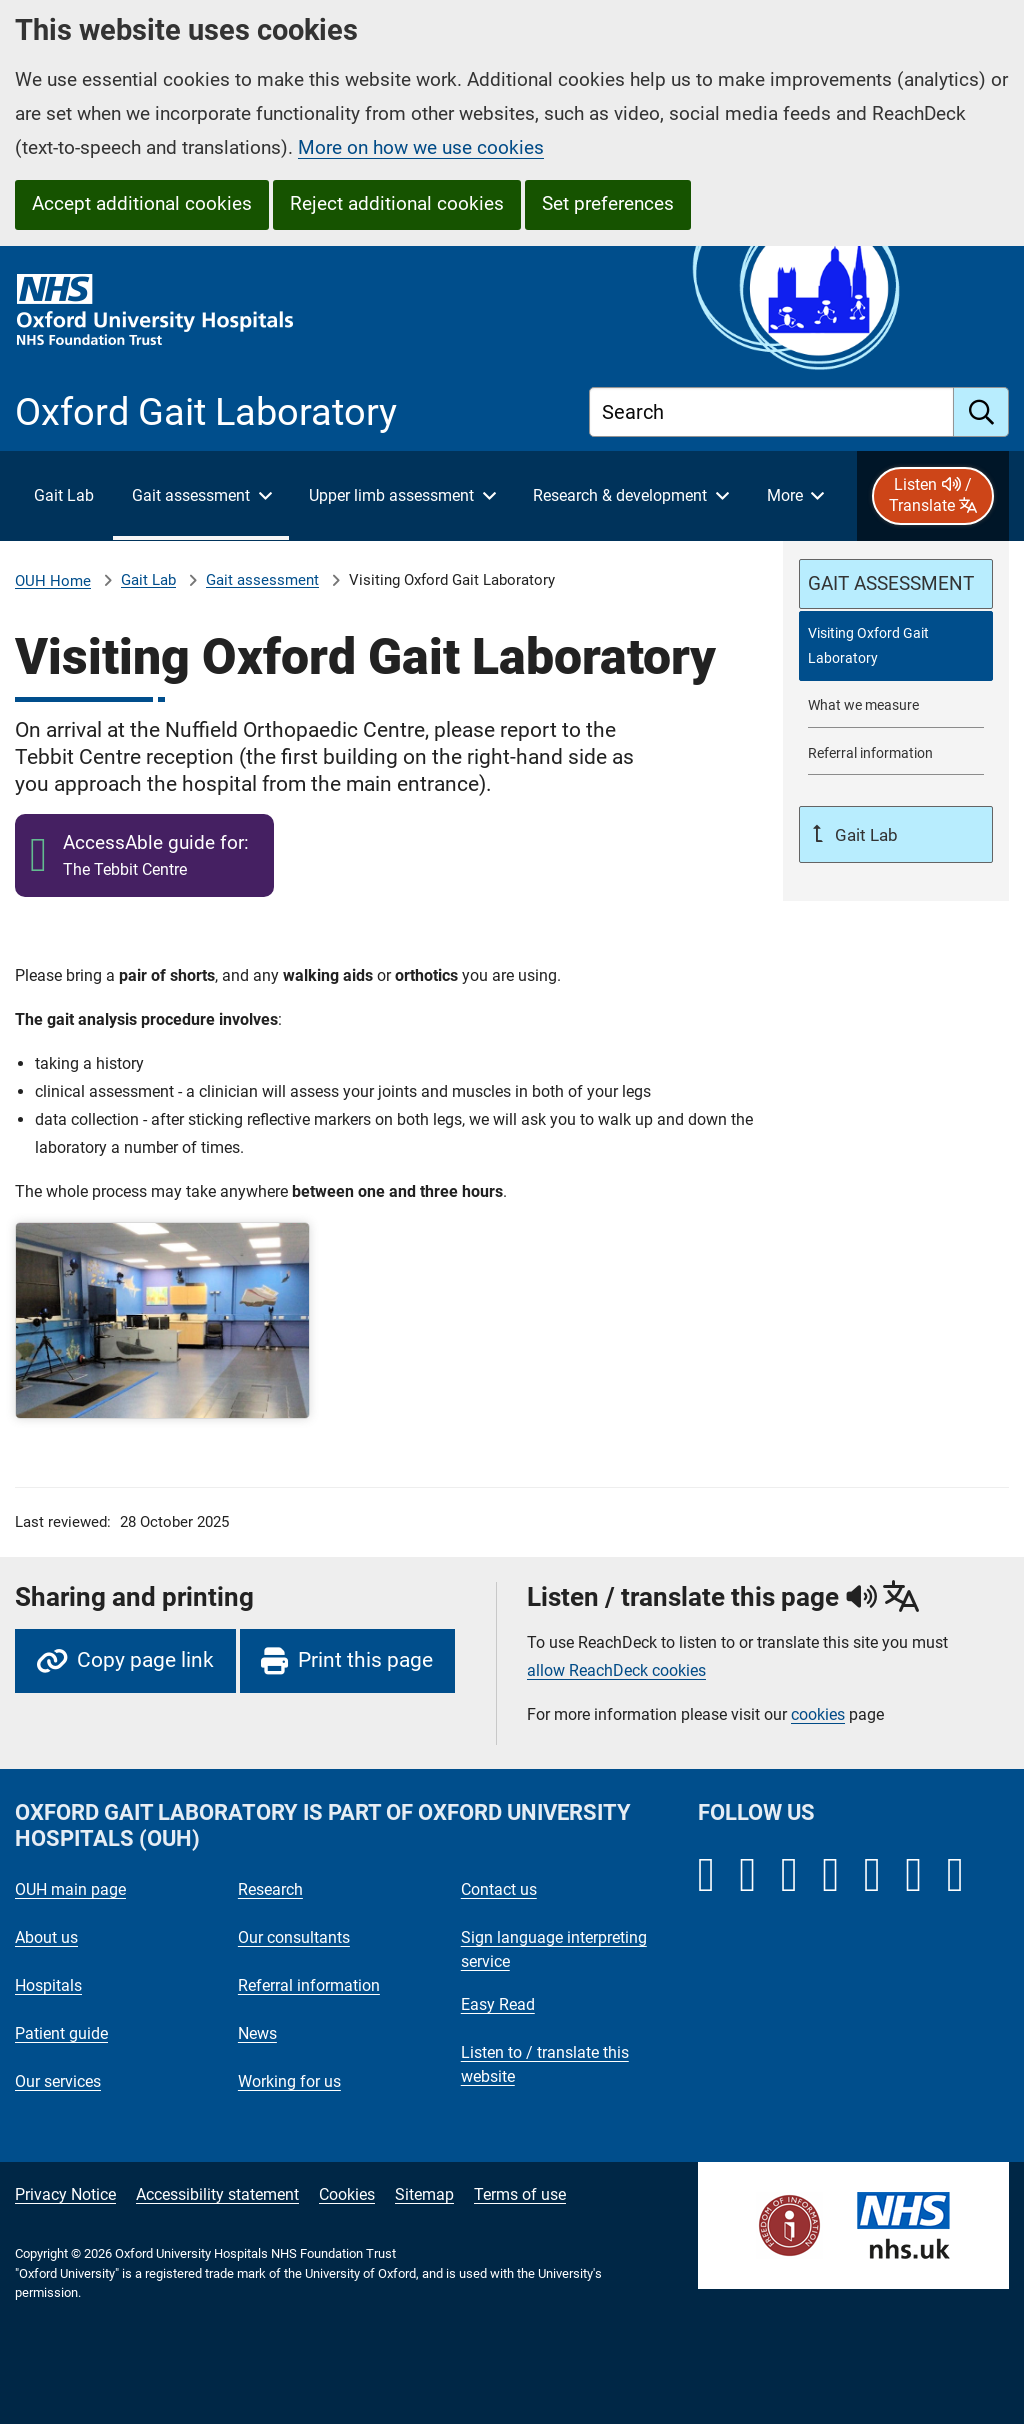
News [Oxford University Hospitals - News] (257, 2033)
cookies (818, 1714)
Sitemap (424, 2194)
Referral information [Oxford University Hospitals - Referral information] (309, 1985)
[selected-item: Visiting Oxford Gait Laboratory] (896, 646)
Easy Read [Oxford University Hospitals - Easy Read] (498, 2004)
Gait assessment (262, 580)
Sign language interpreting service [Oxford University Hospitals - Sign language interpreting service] (554, 1949)
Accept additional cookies (142, 203)
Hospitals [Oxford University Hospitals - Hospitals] (48, 1985)
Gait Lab (148, 580)
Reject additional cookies (397, 203)
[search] (981, 412)
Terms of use (520, 2194)
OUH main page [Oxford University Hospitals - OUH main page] (70, 1889)
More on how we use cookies (421, 147)
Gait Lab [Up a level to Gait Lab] (864, 835)
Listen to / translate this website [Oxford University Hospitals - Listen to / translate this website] (545, 2064)
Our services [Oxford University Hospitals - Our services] (58, 2081)
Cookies (347, 2194)
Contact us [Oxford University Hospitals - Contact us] (499, 1889)
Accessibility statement (217, 2194)
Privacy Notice (65, 2194)
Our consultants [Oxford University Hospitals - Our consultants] (294, 1937)
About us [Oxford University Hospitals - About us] (46, 1937)
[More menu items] (795, 496)
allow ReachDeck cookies (616, 1671)
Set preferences (608, 203)
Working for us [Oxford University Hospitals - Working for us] (289, 2081)
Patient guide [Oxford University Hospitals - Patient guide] (61, 2033)
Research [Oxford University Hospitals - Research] (270, 1889)
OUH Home (53, 581)
